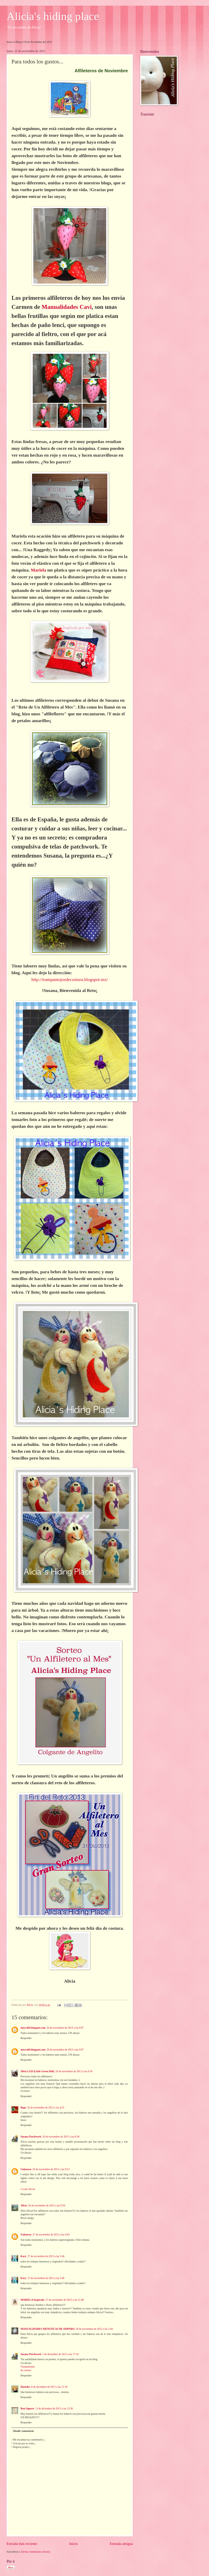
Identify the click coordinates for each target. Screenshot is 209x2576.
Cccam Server (28, 2189)
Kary (23, 2256)
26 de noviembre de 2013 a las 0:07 (65, 2027)
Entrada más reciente (22, 2544)
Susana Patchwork (31, 2136)
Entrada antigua (121, 2544)
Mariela (38, 570)
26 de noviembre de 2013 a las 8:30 (60, 2136)
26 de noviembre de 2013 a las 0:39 (73, 2071)
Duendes (25, 2386)
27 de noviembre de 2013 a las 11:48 (65, 2299)
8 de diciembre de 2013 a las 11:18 (49, 2386)
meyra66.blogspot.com (33, 2027)
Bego (23, 2107)
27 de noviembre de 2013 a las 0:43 (51, 2234)
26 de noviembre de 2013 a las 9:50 (46, 2205)
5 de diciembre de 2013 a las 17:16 (60, 2354)
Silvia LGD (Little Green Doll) (37, 2071)
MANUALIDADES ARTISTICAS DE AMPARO (48, 2328)
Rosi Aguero (27, 2408)
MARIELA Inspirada (32, 2299)
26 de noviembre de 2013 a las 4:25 (45, 2107)
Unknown (26, 2169)
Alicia (24, 2205)
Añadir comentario (23, 2431)
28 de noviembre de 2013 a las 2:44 (94, 2328)
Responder (26, 2038)
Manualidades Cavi (67, 306)
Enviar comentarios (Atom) (35, 2551)
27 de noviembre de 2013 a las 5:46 (46, 2256)
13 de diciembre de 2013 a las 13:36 (54, 2408)
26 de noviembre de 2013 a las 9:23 (51, 2169)
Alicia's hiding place (53, 16)
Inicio (73, 2544)
